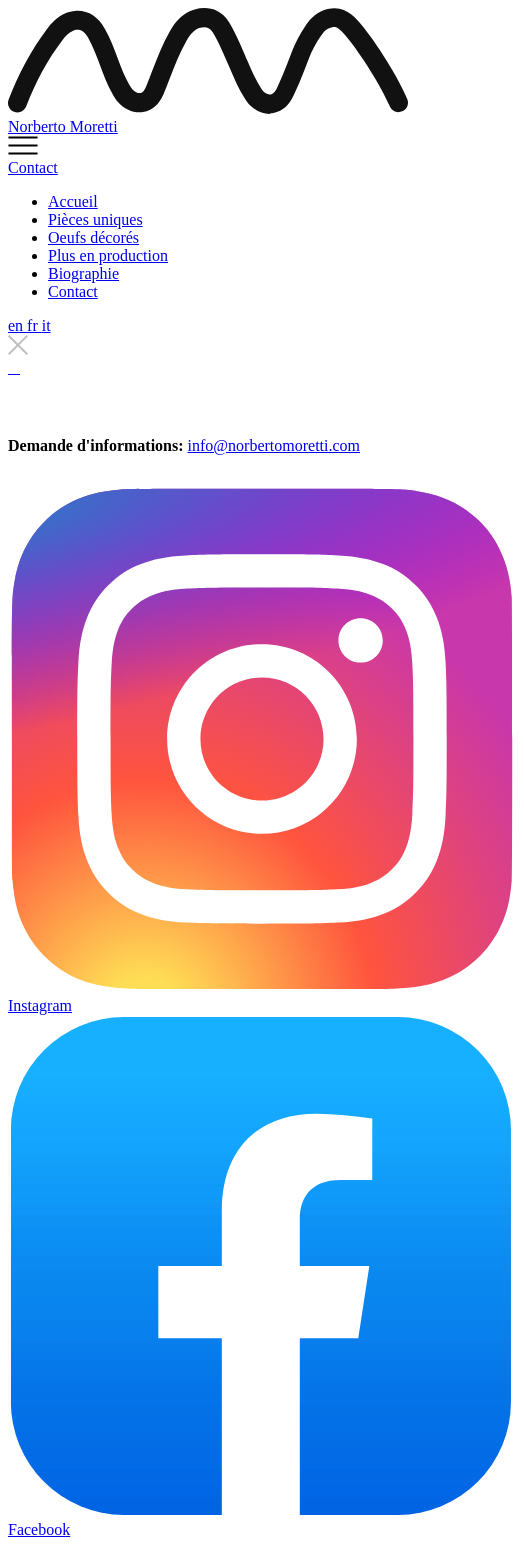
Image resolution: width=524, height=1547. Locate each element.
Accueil (73, 201)
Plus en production (108, 255)
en (17, 325)
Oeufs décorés (93, 237)
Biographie (83, 273)
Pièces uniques (95, 219)
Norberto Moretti (63, 126)
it (46, 325)
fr (34, 325)
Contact (33, 167)
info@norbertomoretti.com (274, 445)
